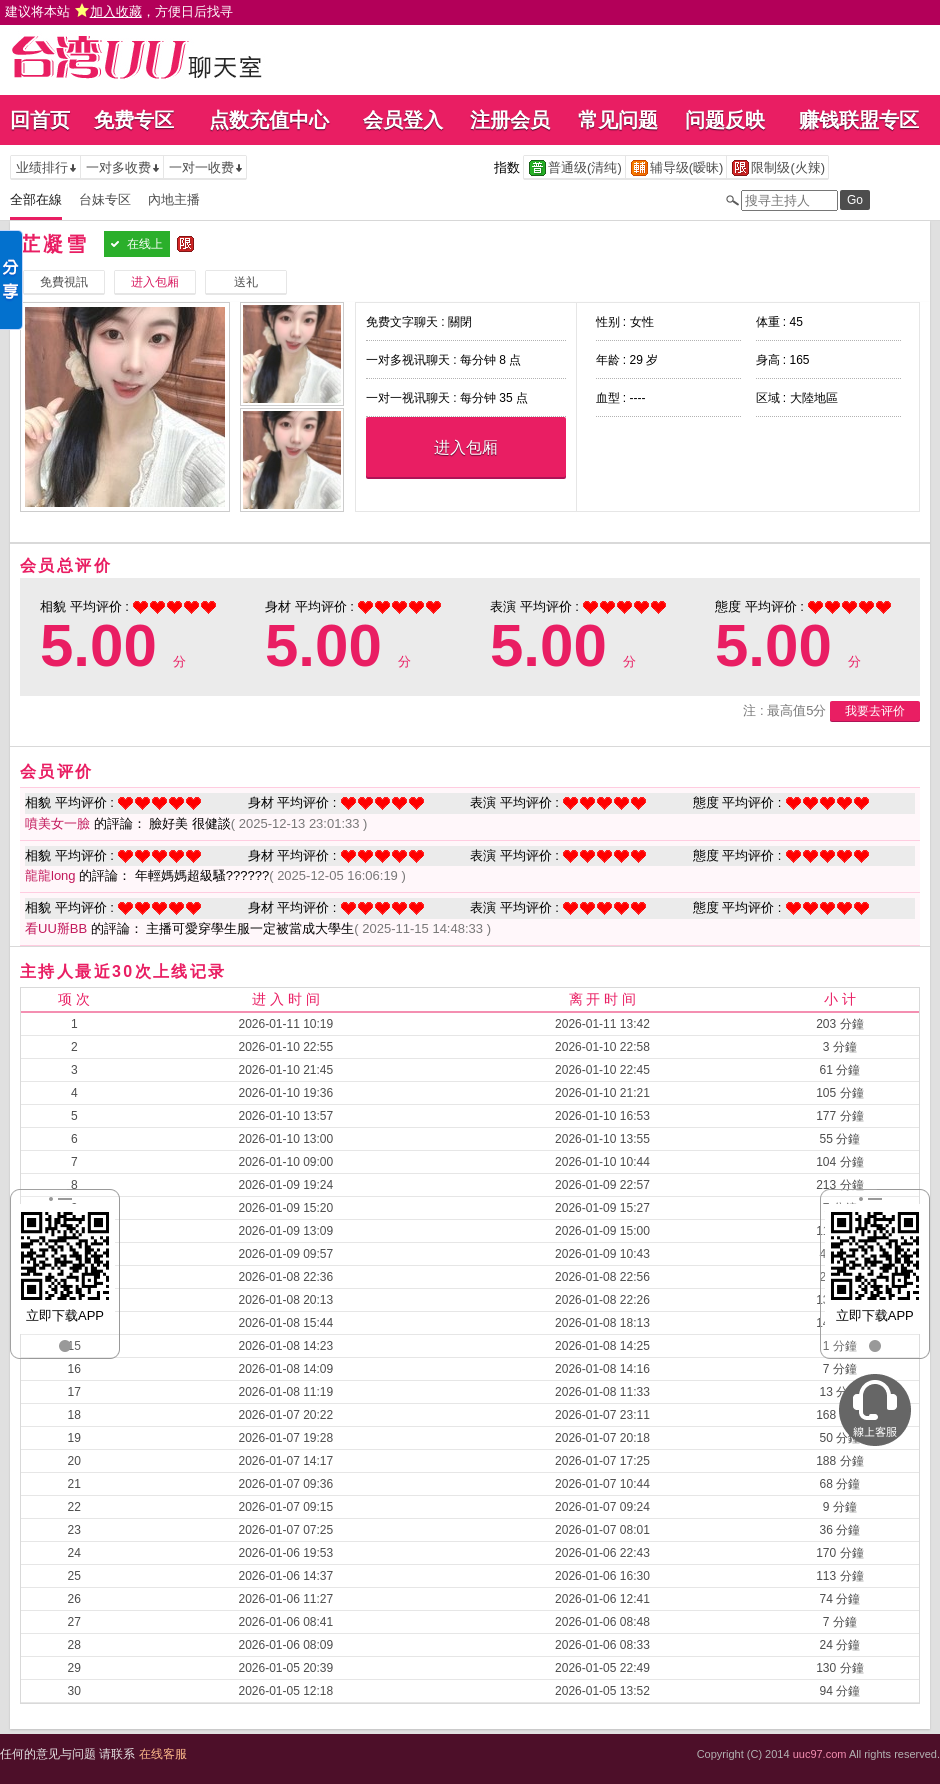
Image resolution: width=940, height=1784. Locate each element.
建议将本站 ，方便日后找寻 (119, 11)
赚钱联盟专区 (859, 120)
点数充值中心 (269, 120)
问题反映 (725, 120)
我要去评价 (875, 711)
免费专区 (134, 120)
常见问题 (618, 120)
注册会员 (510, 120)
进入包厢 (466, 447)
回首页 (40, 120)
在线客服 (163, 1754)
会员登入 (403, 120)
